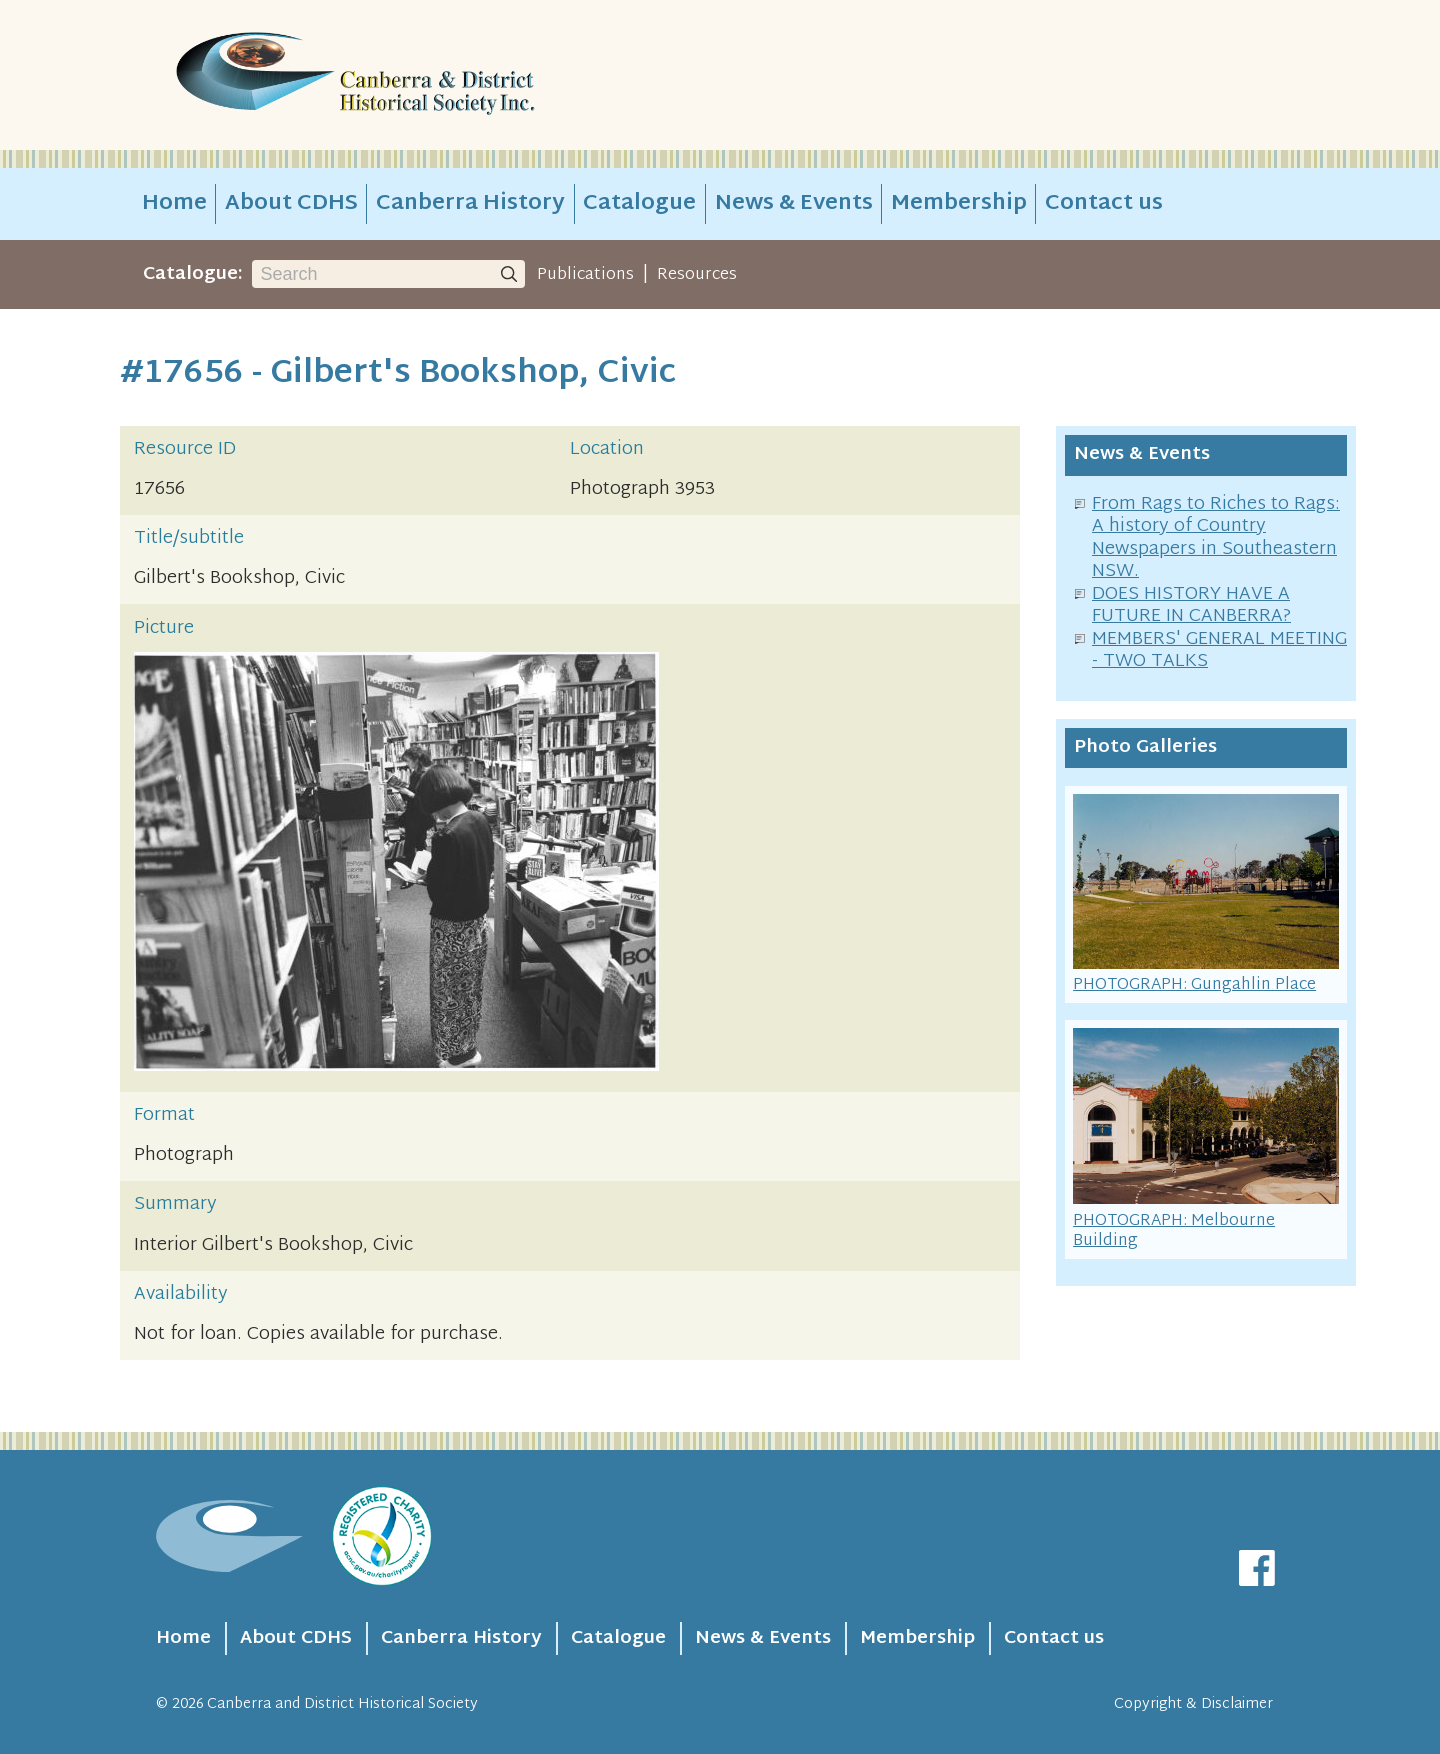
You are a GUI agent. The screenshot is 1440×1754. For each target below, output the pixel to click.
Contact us (1104, 204)
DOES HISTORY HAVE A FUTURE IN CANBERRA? (1191, 606)
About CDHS (291, 204)
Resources (697, 275)
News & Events (794, 204)
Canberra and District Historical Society (342, 1704)
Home (174, 204)
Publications (585, 275)
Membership (959, 204)
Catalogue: (193, 274)
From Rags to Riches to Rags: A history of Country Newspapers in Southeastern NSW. (1216, 538)
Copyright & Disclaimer (1193, 1704)
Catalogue (639, 204)
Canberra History (470, 204)
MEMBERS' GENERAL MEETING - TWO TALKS (1219, 651)
